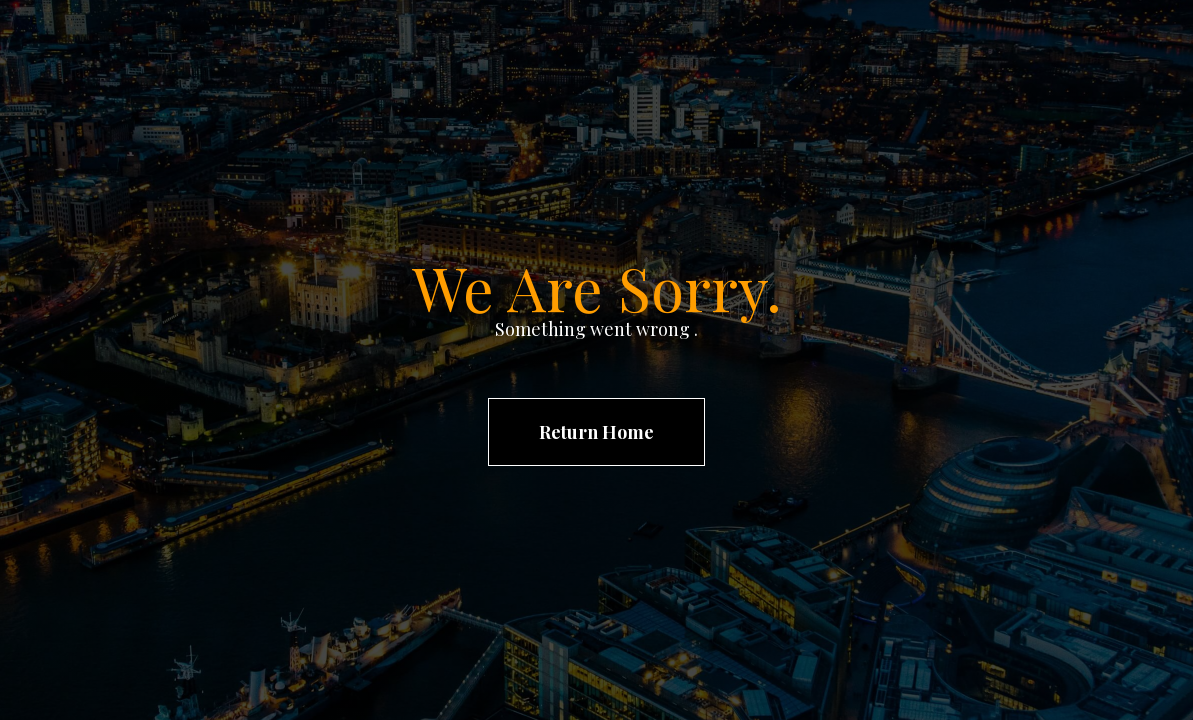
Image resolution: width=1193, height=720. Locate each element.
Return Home (596, 432)
